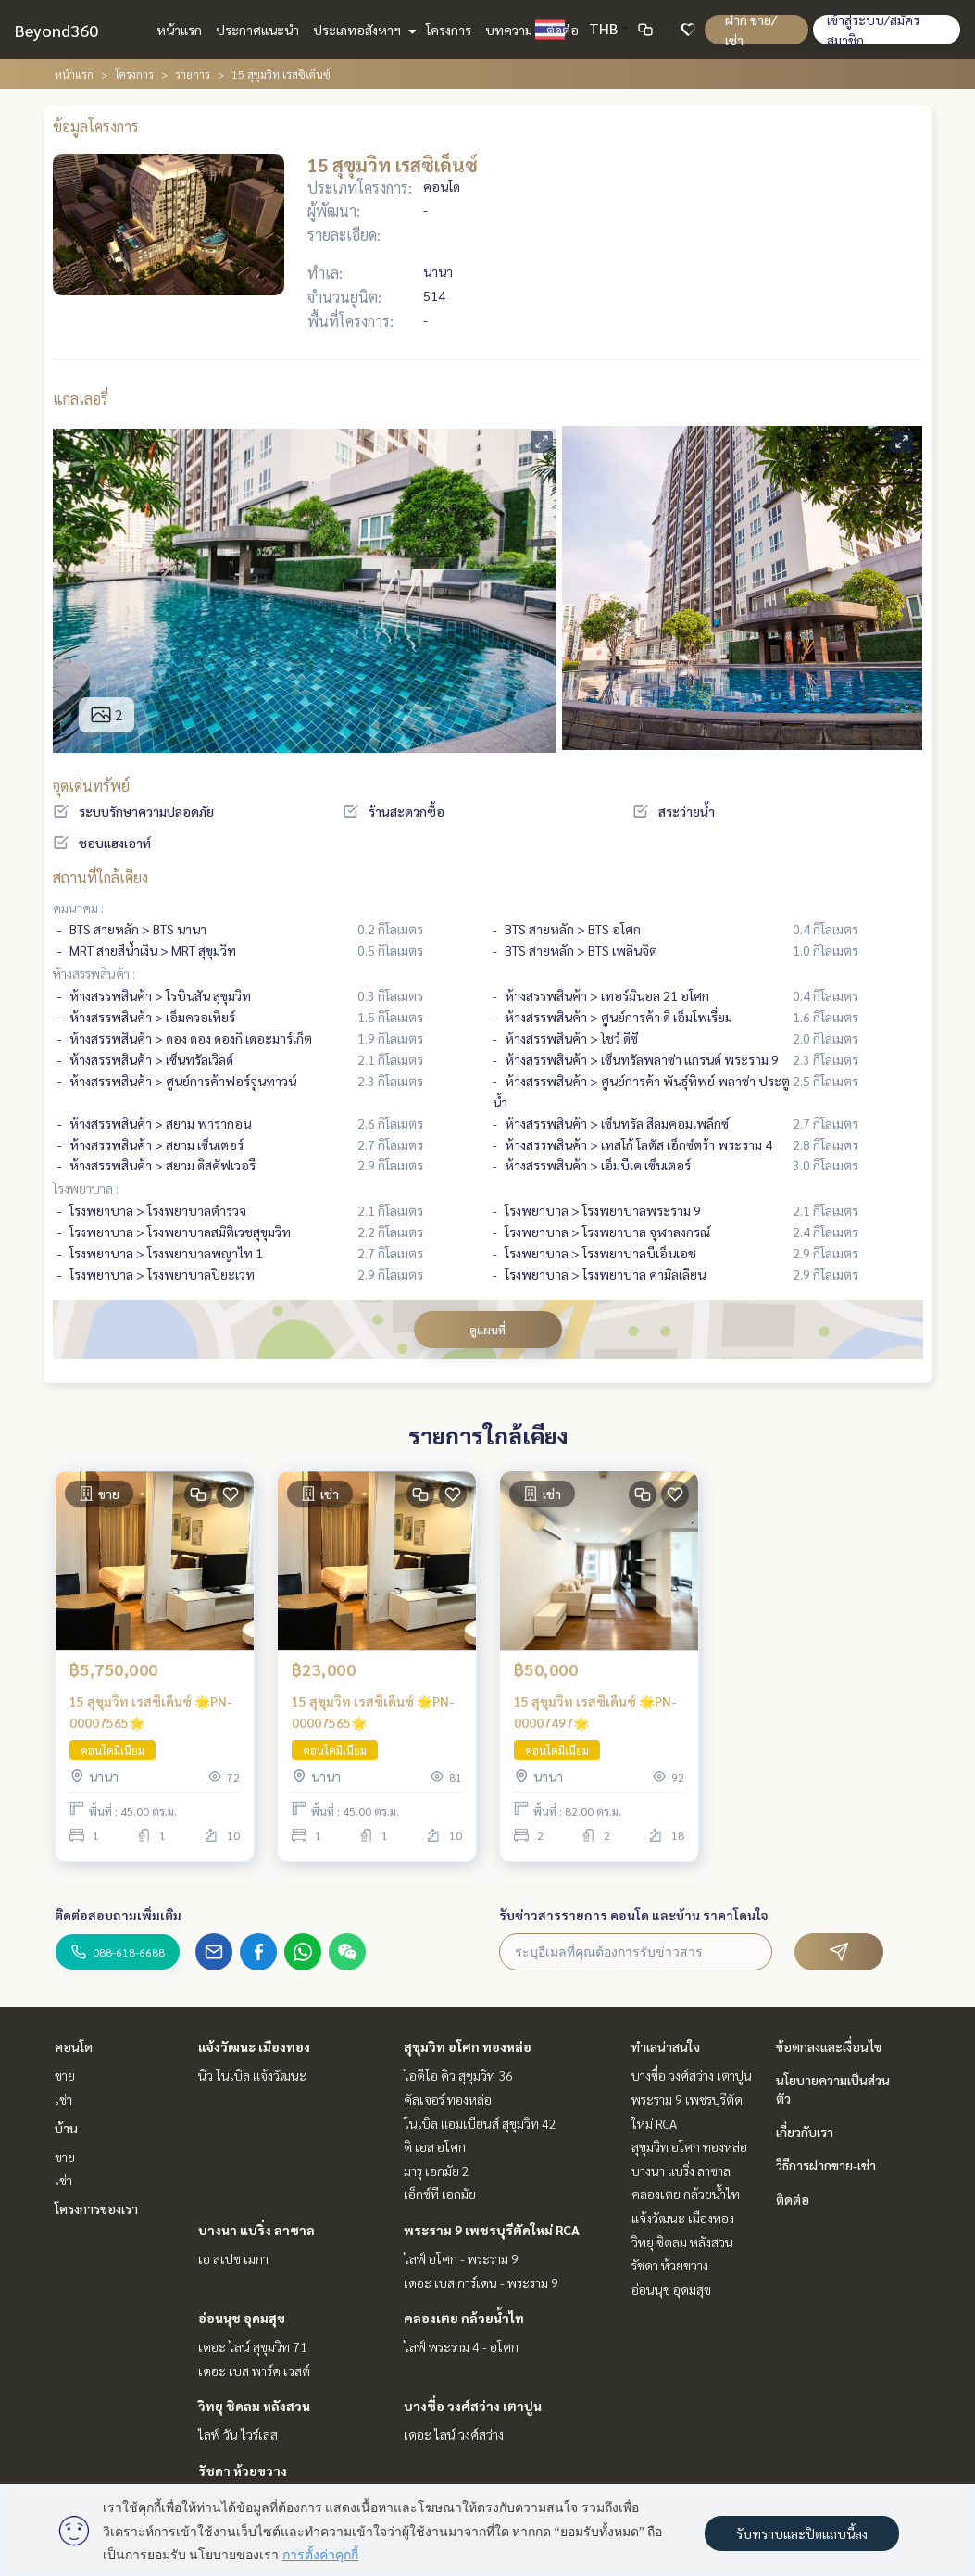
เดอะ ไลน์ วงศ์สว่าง (454, 2434)
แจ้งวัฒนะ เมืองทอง (254, 2046)
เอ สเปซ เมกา (233, 2258)
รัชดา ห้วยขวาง (242, 2470)
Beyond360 (56, 30)
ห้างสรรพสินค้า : (94, 973)
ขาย (65, 2075)
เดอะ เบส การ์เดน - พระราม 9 (481, 2282)
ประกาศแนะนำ (257, 29)
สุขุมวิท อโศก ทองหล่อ (467, 2046)
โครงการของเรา (96, 2208)
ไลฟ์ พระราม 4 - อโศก (461, 2346)
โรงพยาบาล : (86, 1188)
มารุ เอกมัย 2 (436, 2170)
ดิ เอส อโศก (435, 2146)
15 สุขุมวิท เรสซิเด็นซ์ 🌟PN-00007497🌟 (595, 1712)
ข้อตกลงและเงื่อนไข (828, 2046)
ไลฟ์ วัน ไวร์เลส (238, 2434)
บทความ (508, 29)
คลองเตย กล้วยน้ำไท (464, 2317)
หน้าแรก (179, 29)
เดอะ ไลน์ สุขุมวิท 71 (252, 2346)
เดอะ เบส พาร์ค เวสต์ (254, 2370)
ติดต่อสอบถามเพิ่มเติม (118, 1915)
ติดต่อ (562, 29)
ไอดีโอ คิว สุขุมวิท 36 (458, 2075)
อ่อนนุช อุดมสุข (241, 2317)
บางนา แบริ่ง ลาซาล (256, 2229)
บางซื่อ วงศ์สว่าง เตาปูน (473, 2405)
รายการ (192, 74)
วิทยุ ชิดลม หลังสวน (254, 2405)
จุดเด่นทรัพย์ (91, 785)
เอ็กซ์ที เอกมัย (440, 2193)
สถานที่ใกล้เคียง (100, 877)
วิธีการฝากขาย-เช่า (826, 2165)
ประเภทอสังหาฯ (362, 29)
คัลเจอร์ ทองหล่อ (448, 2099)
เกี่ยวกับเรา (804, 2131)
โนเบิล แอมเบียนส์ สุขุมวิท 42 (480, 2123)
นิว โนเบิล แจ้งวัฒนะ (252, 2075)
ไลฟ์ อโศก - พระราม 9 (461, 2258)
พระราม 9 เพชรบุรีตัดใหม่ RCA (492, 2229)
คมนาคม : (78, 907)
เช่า (63, 2099)
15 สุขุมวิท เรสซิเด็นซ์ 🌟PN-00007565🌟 (150, 1712)
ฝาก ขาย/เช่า (751, 29)
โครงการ (448, 29)
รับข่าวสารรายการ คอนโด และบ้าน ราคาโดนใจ (634, 1915)
